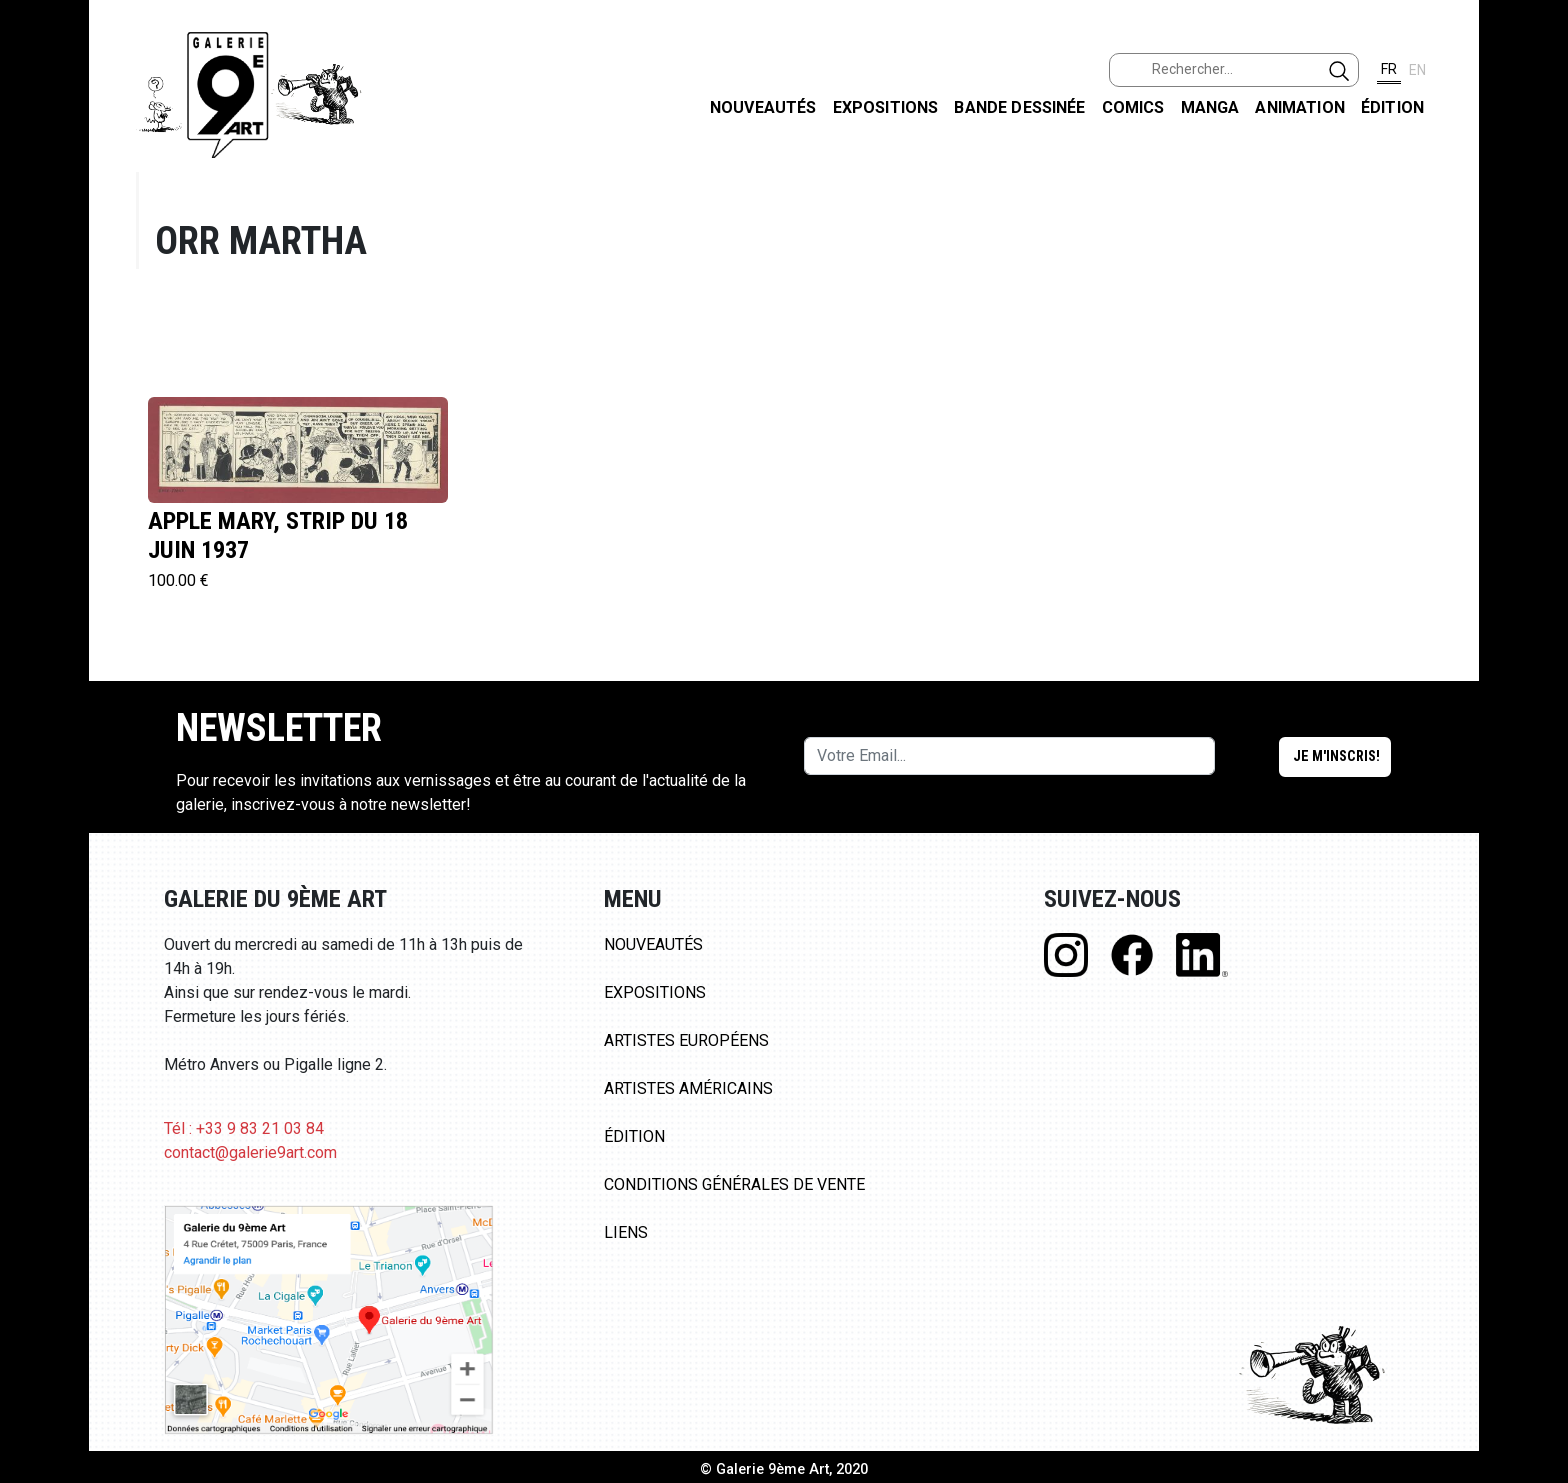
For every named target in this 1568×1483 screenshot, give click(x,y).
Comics (1133, 107)
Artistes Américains (688, 1088)
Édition (1392, 107)
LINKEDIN (1536, 356)
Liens (626, 1232)
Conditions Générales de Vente (734, 1184)
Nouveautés (763, 107)
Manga (1210, 107)
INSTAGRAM (1536, 257)
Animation (1299, 107)
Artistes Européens (686, 1040)
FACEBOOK (1536, 153)
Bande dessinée (1019, 107)
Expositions (886, 107)
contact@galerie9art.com (250, 1152)
